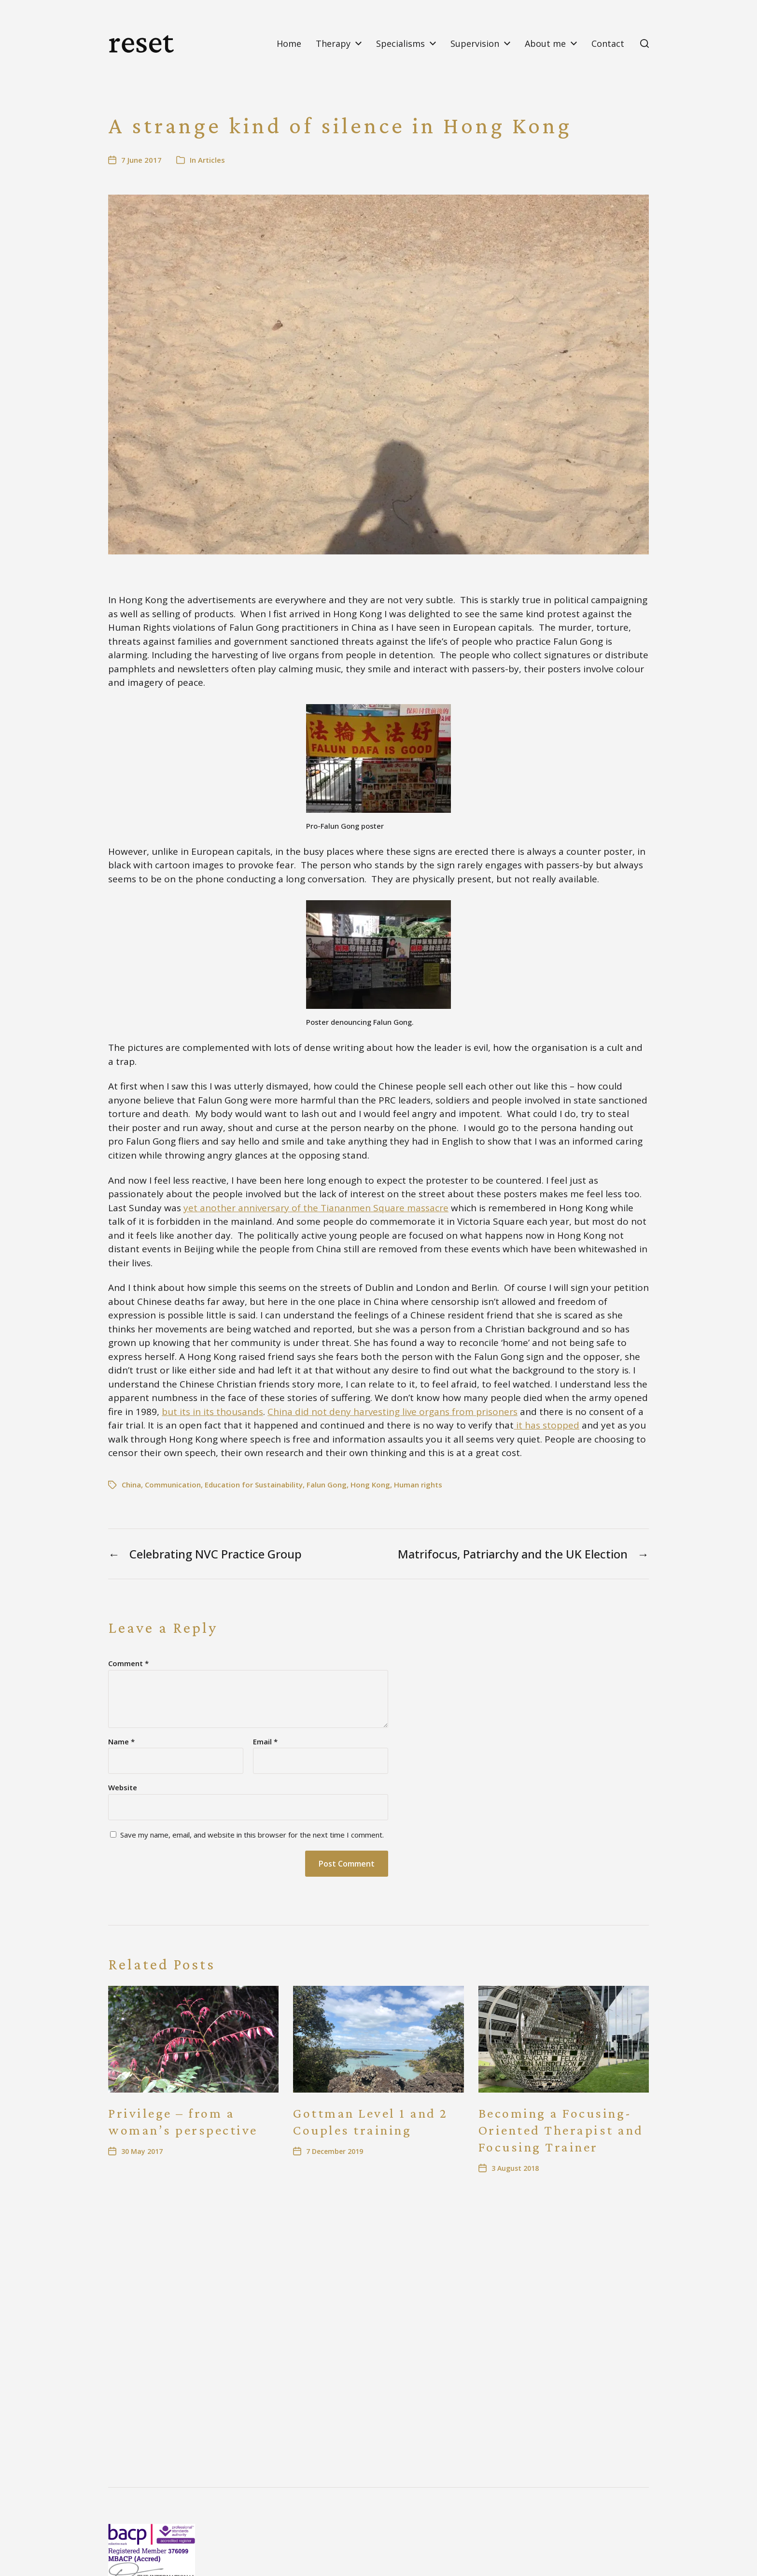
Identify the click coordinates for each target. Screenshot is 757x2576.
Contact (607, 43)
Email (265, 1742)
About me (545, 43)
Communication (173, 1484)
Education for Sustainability (254, 1484)
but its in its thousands (212, 1411)
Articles (211, 160)
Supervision (474, 43)
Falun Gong (327, 1484)
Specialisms (400, 43)
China (131, 1484)
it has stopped (546, 1425)
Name (121, 1742)
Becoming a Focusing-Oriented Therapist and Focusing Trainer (561, 2130)
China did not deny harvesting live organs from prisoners (392, 1411)
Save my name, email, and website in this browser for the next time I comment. (252, 1835)
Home (289, 43)
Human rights (418, 1484)
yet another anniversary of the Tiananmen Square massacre (316, 1208)
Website (122, 1787)
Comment (128, 1663)
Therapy (333, 43)
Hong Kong (370, 1484)
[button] (644, 43)
